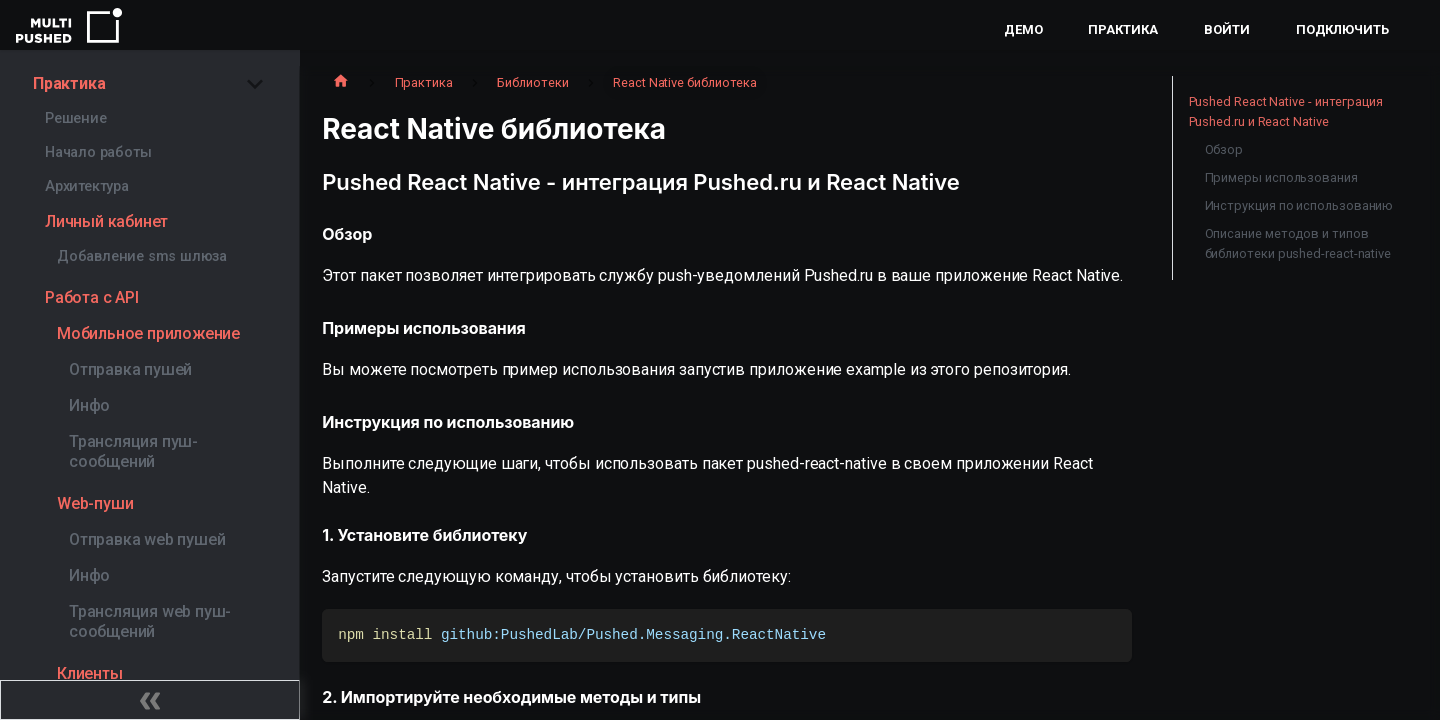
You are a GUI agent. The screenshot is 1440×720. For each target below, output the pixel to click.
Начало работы (98, 152)
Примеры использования (1281, 177)
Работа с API (92, 297)
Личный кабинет (106, 221)
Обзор (1224, 149)
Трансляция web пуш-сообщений (150, 621)
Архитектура (87, 186)
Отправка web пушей (147, 539)
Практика (1122, 29)
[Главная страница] (341, 83)
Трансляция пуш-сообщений (133, 451)
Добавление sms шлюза (142, 256)
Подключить (1342, 29)
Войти (1227, 29)
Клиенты (90, 673)
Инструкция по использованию (1299, 205)
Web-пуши (95, 503)
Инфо (89, 405)
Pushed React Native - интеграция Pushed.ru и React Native (1286, 111)
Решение (76, 118)
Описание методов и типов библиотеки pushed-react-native (1298, 243)
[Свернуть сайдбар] (150, 700)
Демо (1023, 29)
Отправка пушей (130, 369)
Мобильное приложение (148, 333)
